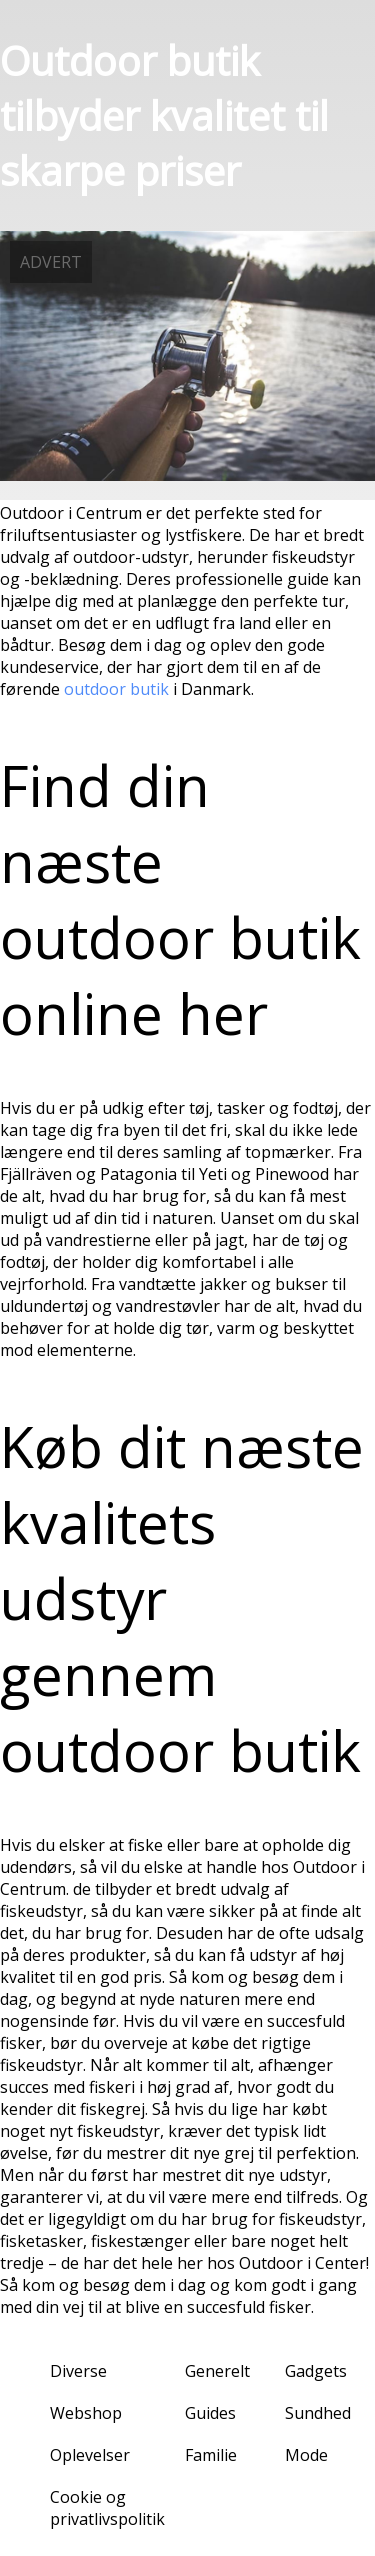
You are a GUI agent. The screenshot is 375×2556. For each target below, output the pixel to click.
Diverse (78, 2371)
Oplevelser (90, 2455)
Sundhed (318, 2413)
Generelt (217, 2371)
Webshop (86, 2413)
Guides (210, 2413)
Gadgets (316, 2371)
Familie (211, 2455)
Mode (306, 2455)
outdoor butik (116, 689)
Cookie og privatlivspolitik (107, 2508)
